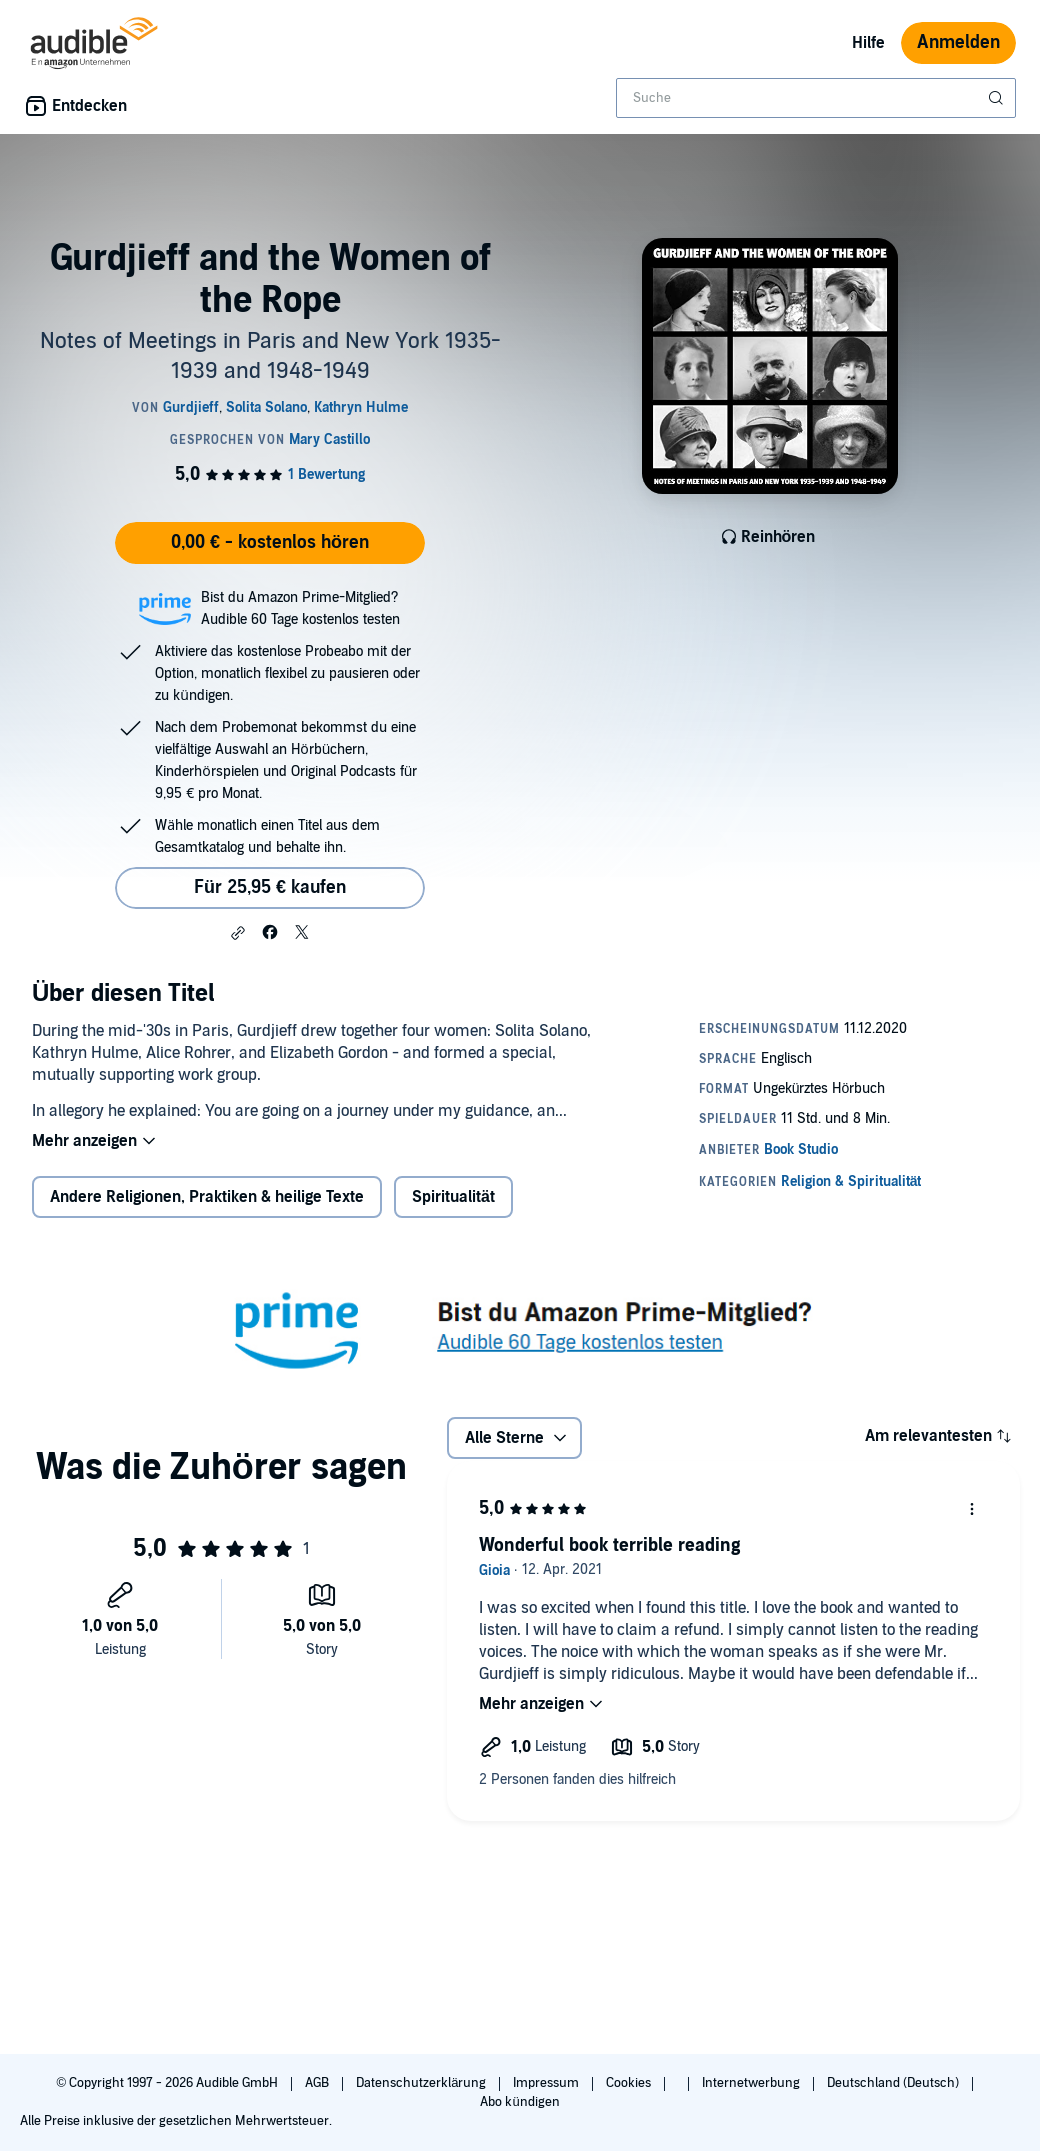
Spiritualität (453, 1197)
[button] (238, 933)
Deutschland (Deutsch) (894, 2083)
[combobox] (816, 98)
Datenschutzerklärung (422, 2083)
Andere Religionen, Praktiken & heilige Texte (207, 1197)
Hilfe (868, 43)
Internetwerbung (752, 2083)
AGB (318, 2083)
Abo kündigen (519, 2102)
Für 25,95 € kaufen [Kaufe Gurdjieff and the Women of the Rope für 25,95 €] (270, 887)
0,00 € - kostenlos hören (270, 542)
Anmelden (958, 42)
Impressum (547, 2083)
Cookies (630, 2083)
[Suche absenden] (998, 98)
